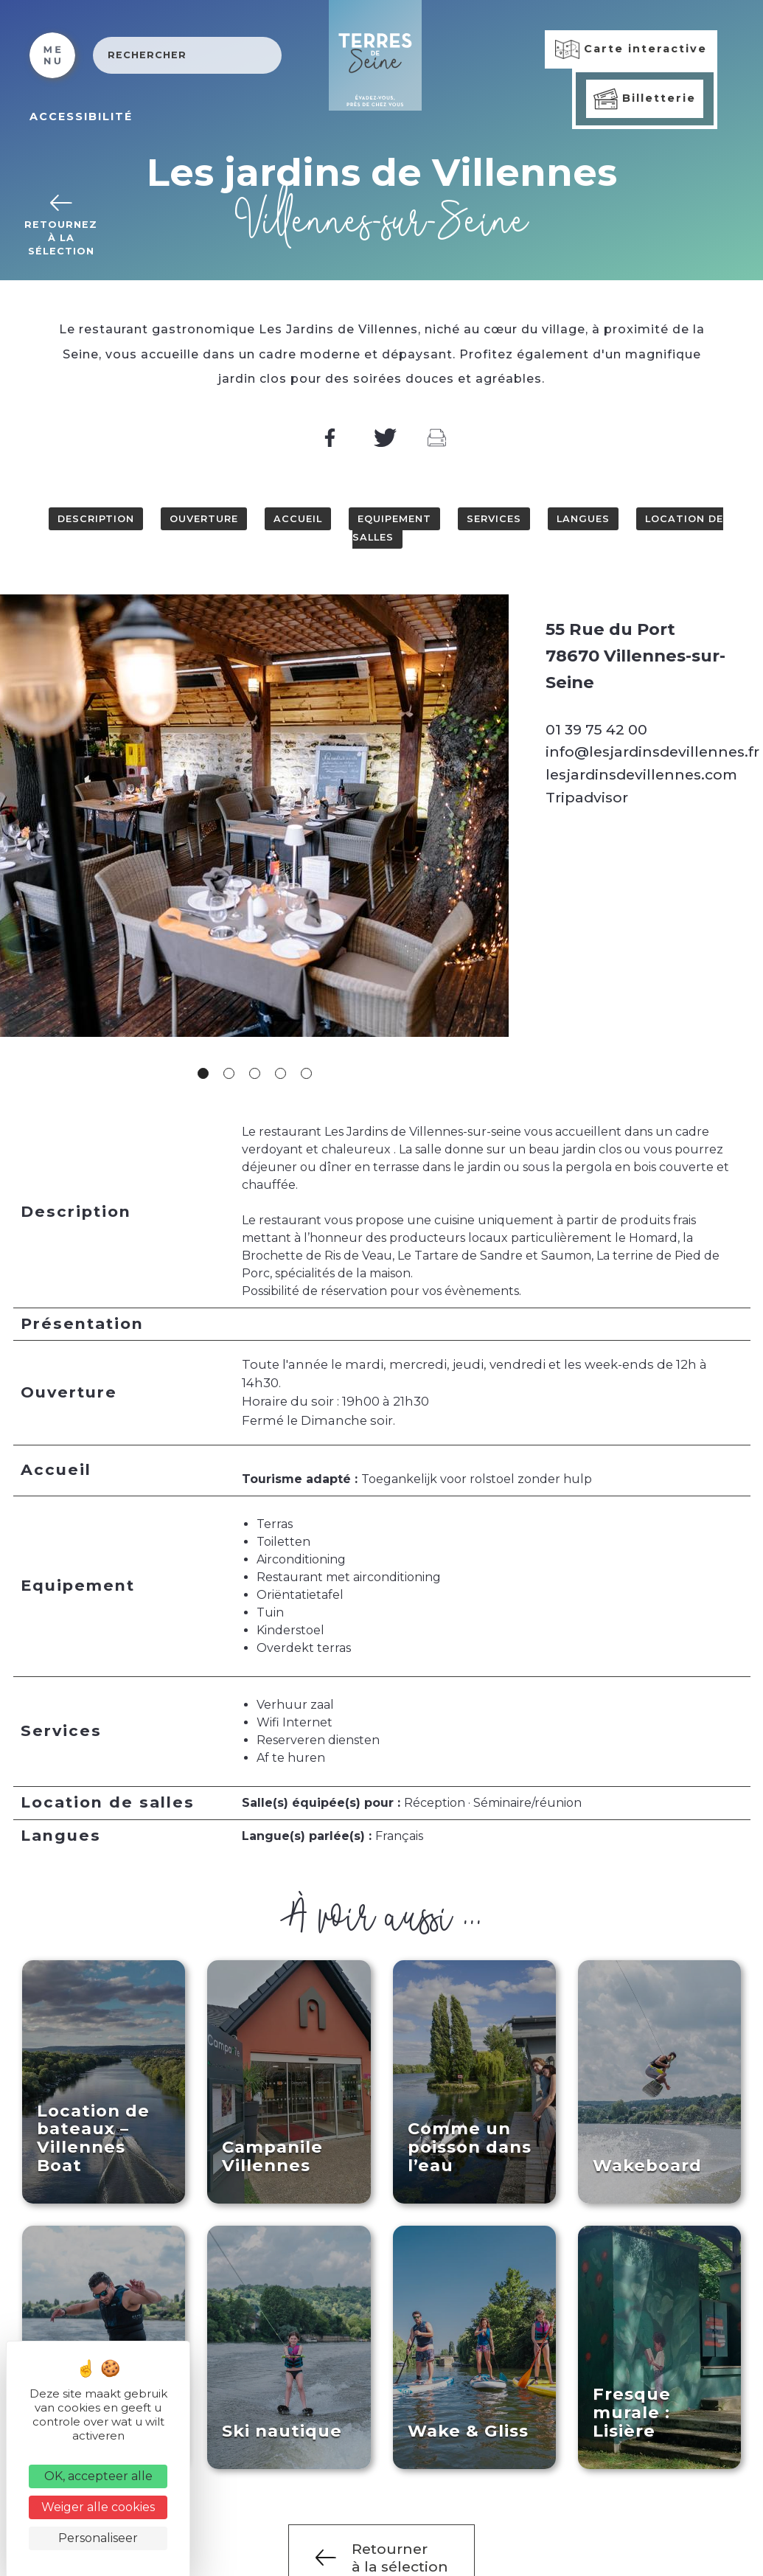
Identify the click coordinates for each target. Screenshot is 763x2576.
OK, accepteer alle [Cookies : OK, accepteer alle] (98, 2476)
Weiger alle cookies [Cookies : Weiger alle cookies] (98, 2507)
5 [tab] (306, 1073)
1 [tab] (203, 1073)
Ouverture (204, 518)
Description (96, 518)
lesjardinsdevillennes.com (641, 774)
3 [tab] (254, 1073)
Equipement (394, 518)
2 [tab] (228, 1073)
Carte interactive (631, 49)
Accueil (298, 518)
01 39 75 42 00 (596, 729)
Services (494, 518)
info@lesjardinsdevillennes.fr (652, 751)
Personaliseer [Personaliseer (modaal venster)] (98, 2538)
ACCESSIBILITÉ (81, 116)
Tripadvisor (587, 797)
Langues (583, 518)
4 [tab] (280, 1073)
